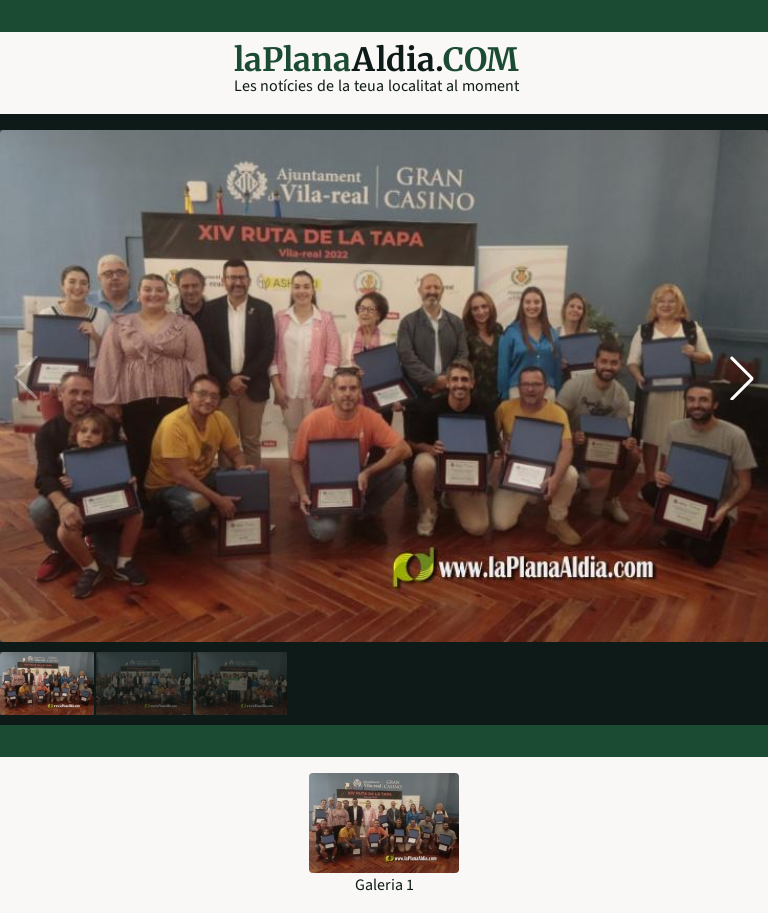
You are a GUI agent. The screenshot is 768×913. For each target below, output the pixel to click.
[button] (742, 378)
